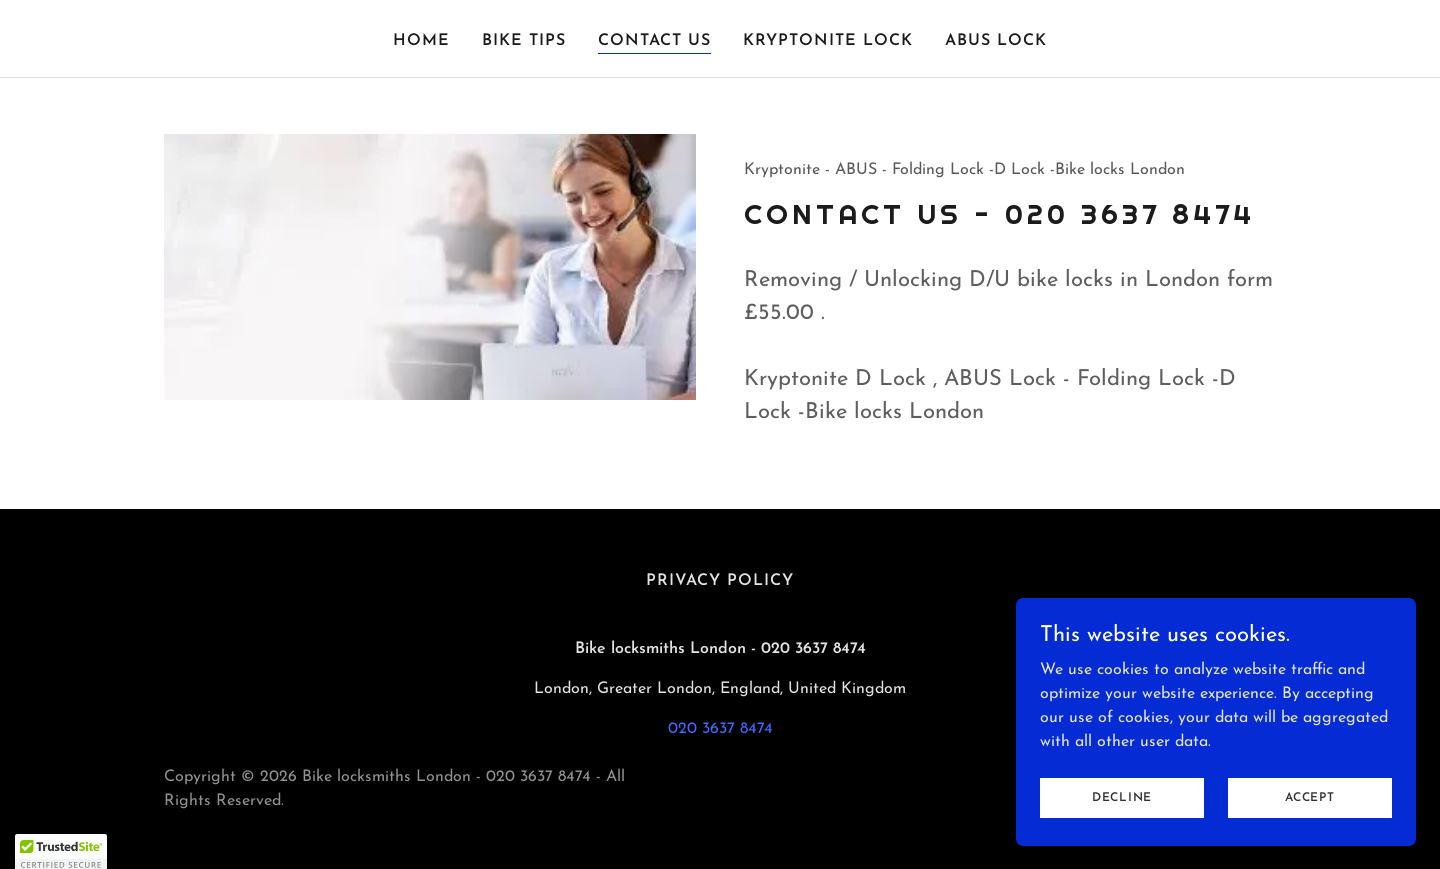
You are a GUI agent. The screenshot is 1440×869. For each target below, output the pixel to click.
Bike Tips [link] (524, 41)
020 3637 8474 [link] (720, 729)
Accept (1310, 825)
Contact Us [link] (654, 41)
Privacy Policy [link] (720, 581)
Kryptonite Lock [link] (828, 41)
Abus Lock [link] (996, 41)
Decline (1122, 825)
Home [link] (421, 41)
